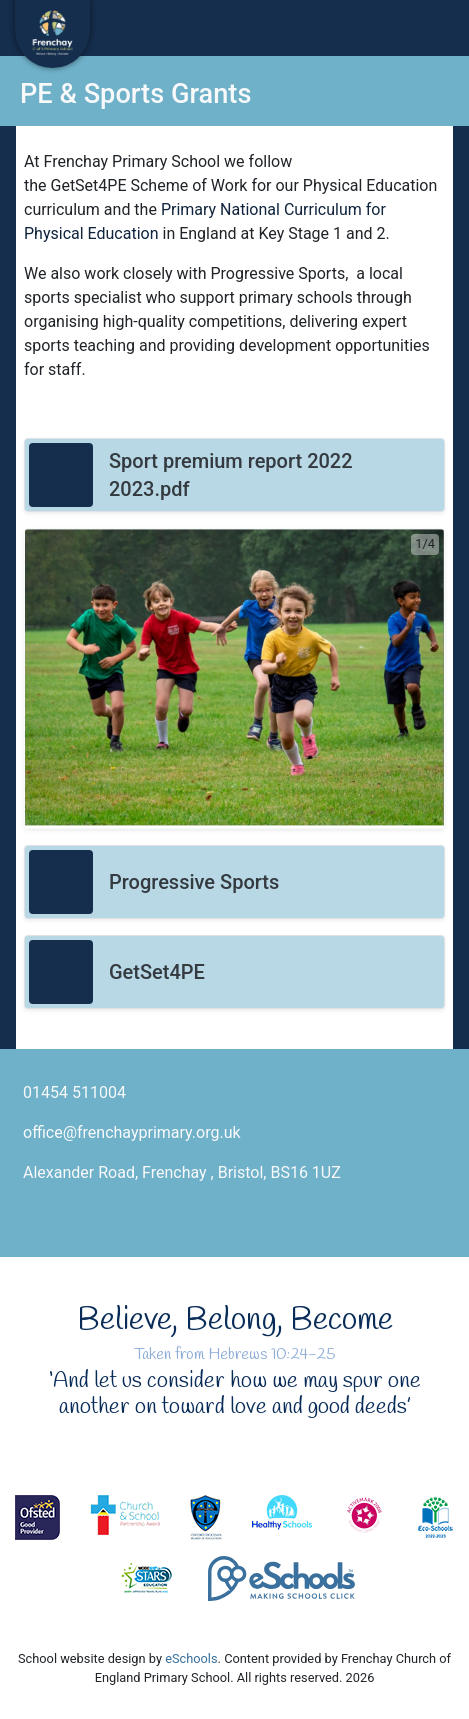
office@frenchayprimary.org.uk (132, 1132)
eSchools (191, 1658)
